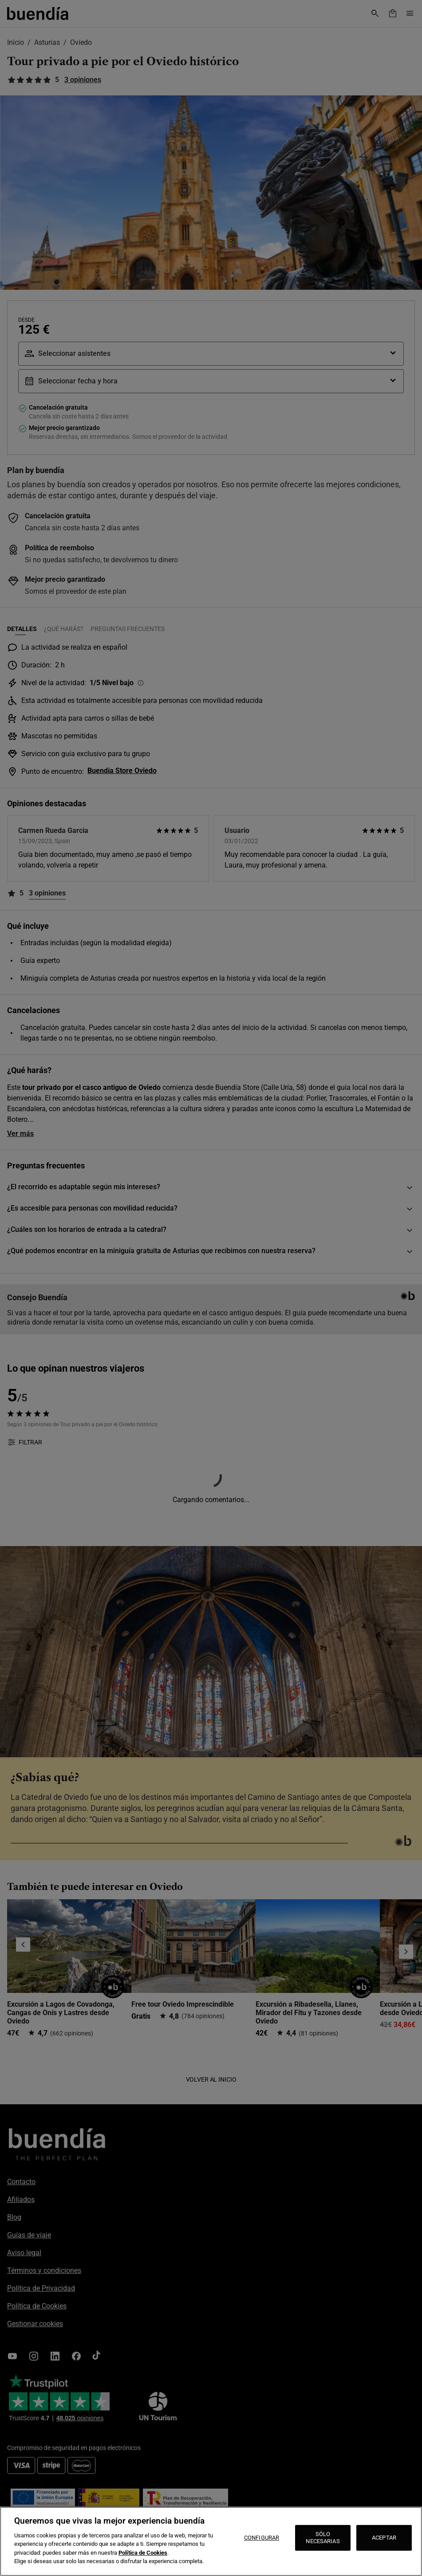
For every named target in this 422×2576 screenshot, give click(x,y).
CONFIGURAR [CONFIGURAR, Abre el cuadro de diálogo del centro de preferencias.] (261, 2537)
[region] (211, 2541)
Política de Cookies (142, 2552)
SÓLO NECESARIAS (322, 2537)
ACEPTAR (384, 2537)
